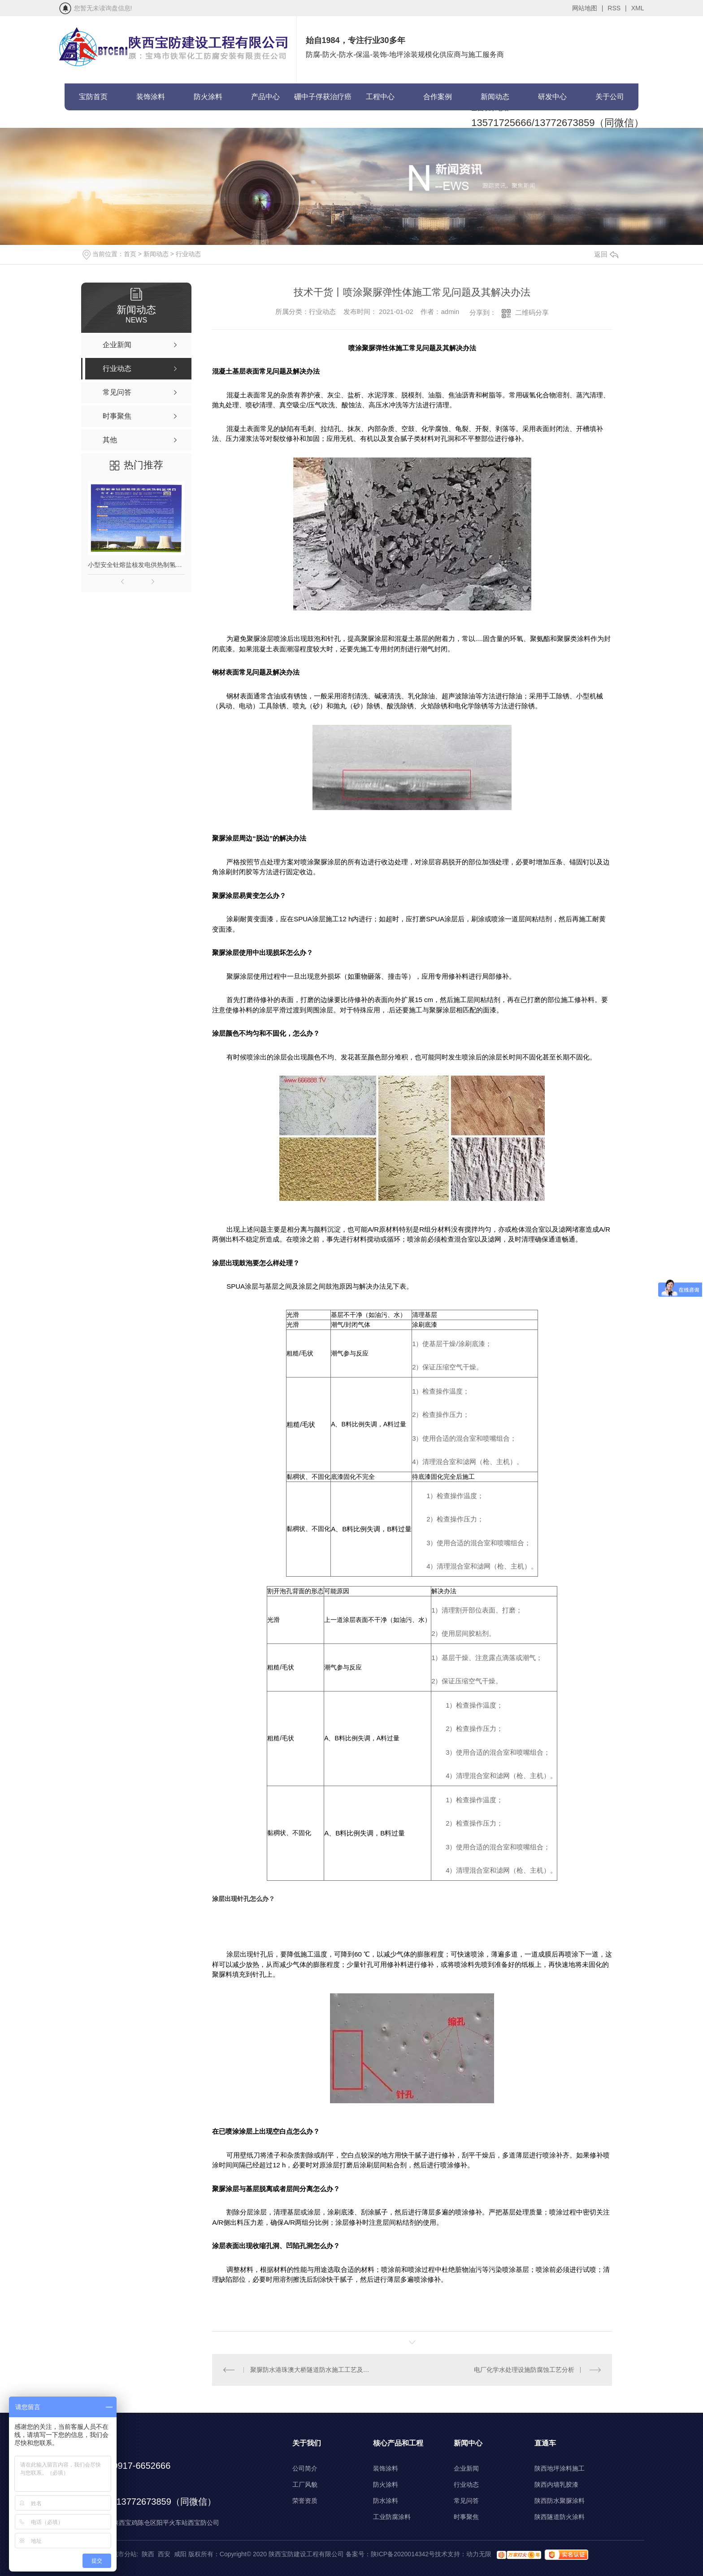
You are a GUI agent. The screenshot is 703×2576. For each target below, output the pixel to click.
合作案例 (437, 96)
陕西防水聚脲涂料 (559, 2500)
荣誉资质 (304, 2500)
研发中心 (552, 96)
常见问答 (466, 2500)
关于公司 (609, 96)
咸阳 (180, 2554)
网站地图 (587, 8)
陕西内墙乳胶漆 (556, 2484)
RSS (617, 8)
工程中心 (380, 96)
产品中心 (265, 96)
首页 (130, 253)
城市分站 (124, 2554)
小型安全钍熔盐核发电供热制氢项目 (136, 564)
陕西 (148, 2554)
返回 (606, 254)
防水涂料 (385, 2500)
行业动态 (188, 253)
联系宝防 (93, 123)
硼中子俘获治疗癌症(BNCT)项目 (323, 101)
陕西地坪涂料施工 (559, 2468)
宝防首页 (93, 96)
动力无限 (478, 2554)
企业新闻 (466, 2468)
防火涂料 (208, 96)
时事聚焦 (466, 2516)
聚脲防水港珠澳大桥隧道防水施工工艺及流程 (312, 2369)
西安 (164, 2554)
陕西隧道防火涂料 (559, 2516)
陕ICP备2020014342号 (403, 2554)
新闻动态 (495, 96)
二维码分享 (532, 312)
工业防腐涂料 (392, 2516)
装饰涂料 (150, 96)
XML (637, 8)
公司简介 (304, 2468)
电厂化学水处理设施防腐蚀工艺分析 (524, 2369)
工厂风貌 (304, 2484)
